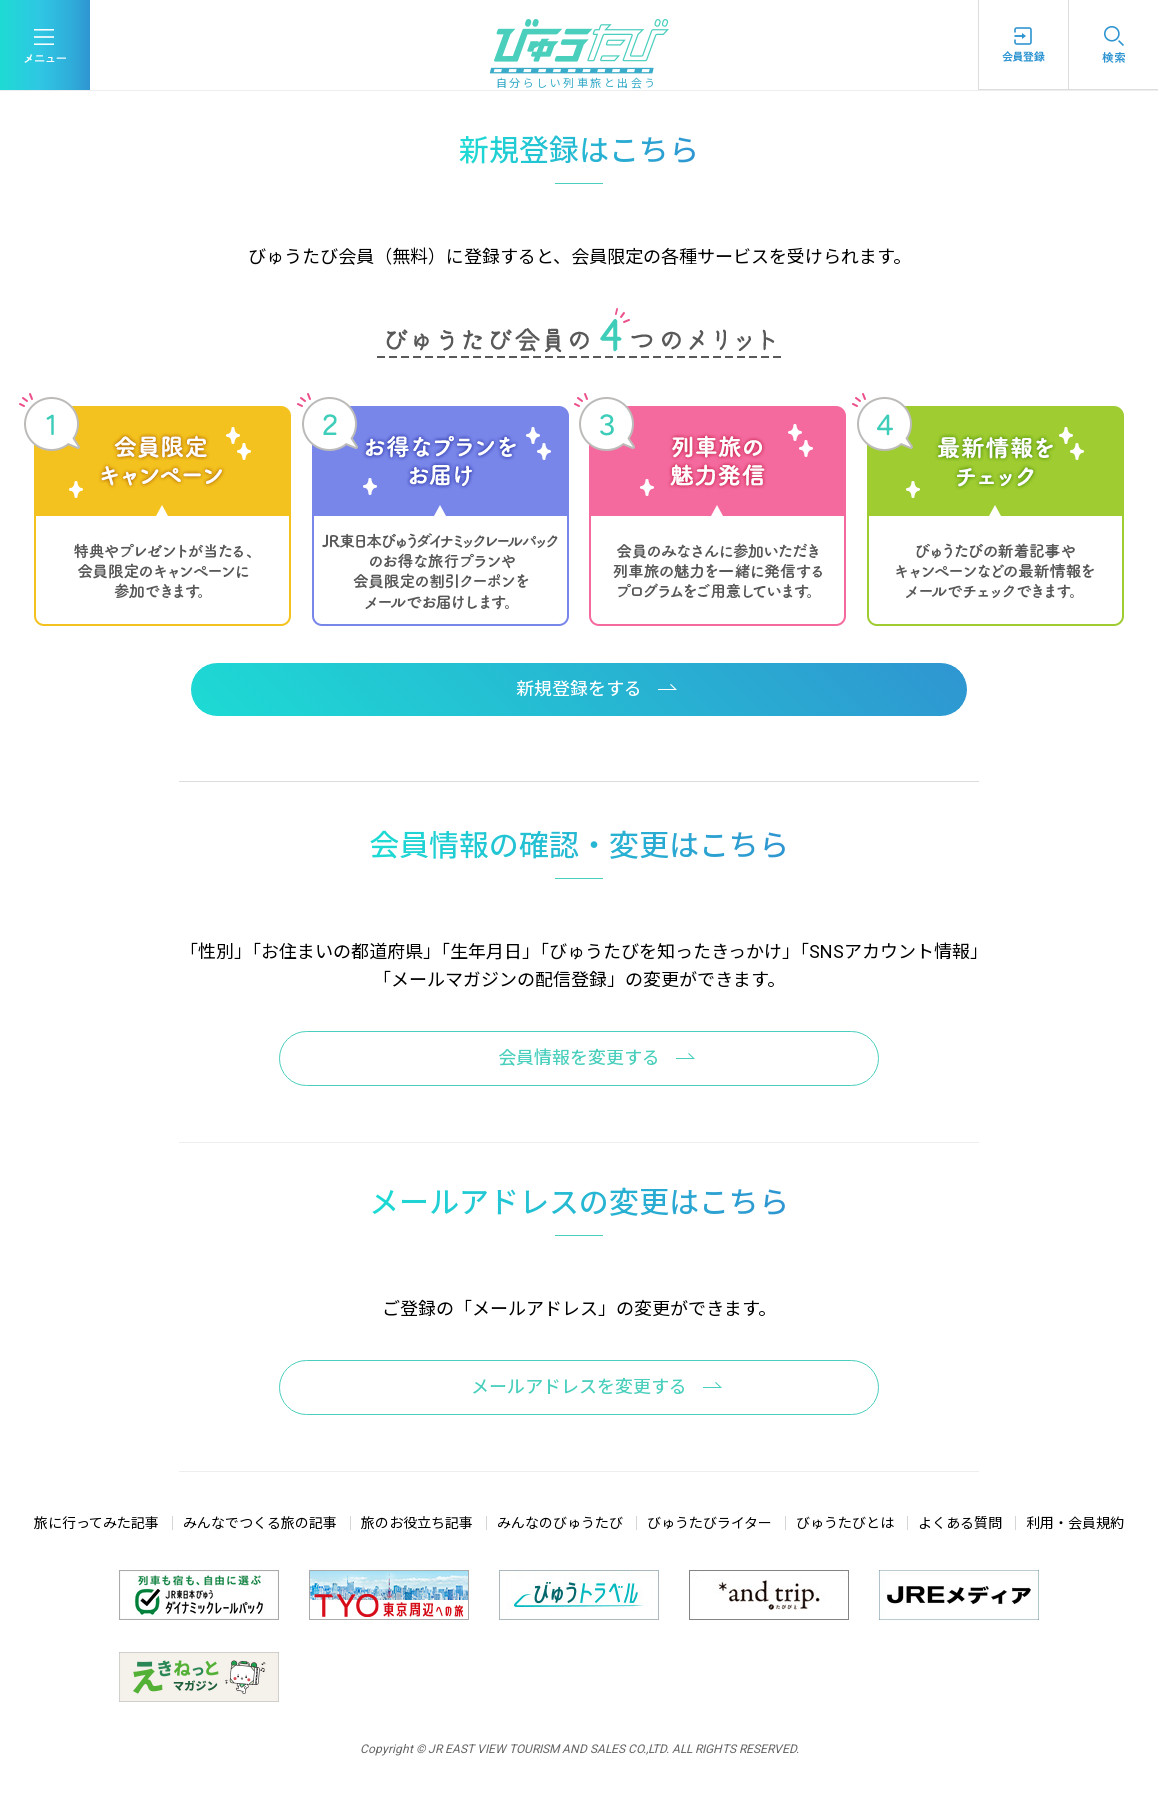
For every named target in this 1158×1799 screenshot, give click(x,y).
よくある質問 (960, 1523)
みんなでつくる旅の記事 (260, 1523)
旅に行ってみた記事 (96, 1523)
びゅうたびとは (845, 1523)
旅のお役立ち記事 (417, 1523)
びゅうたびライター (709, 1523)
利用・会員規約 (1075, 1523)
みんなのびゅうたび (560, 1523)
